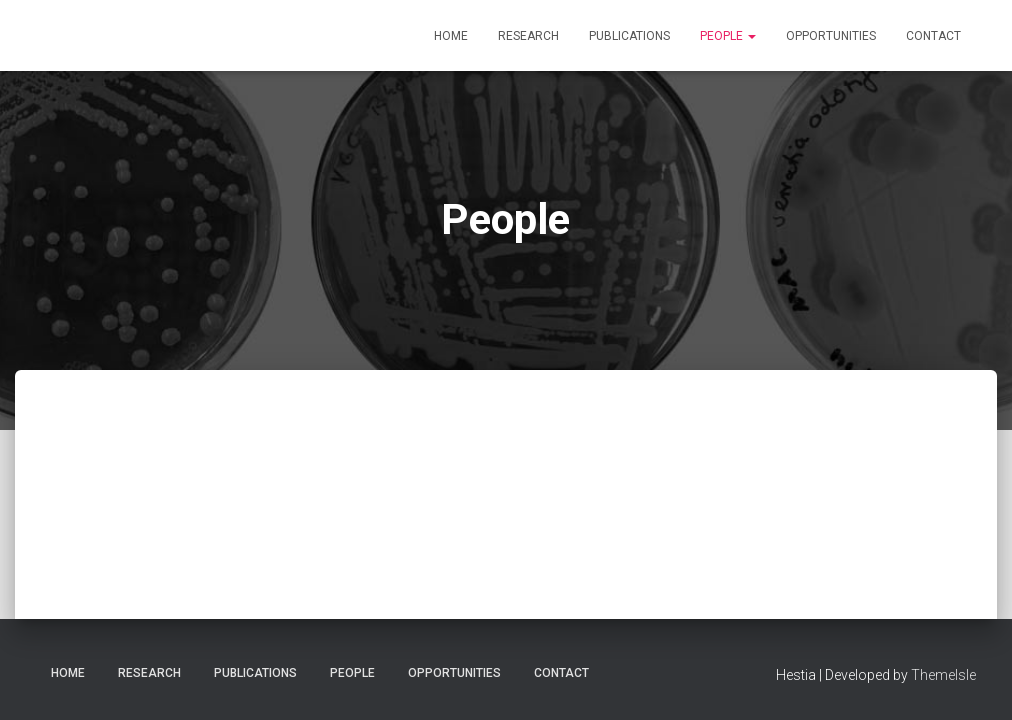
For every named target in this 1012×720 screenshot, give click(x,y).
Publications (629, 36)
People (728, 36)
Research (528, 36)
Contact (933, 36)
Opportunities (831, 36)
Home (451, 36)
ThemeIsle (943, 675)
